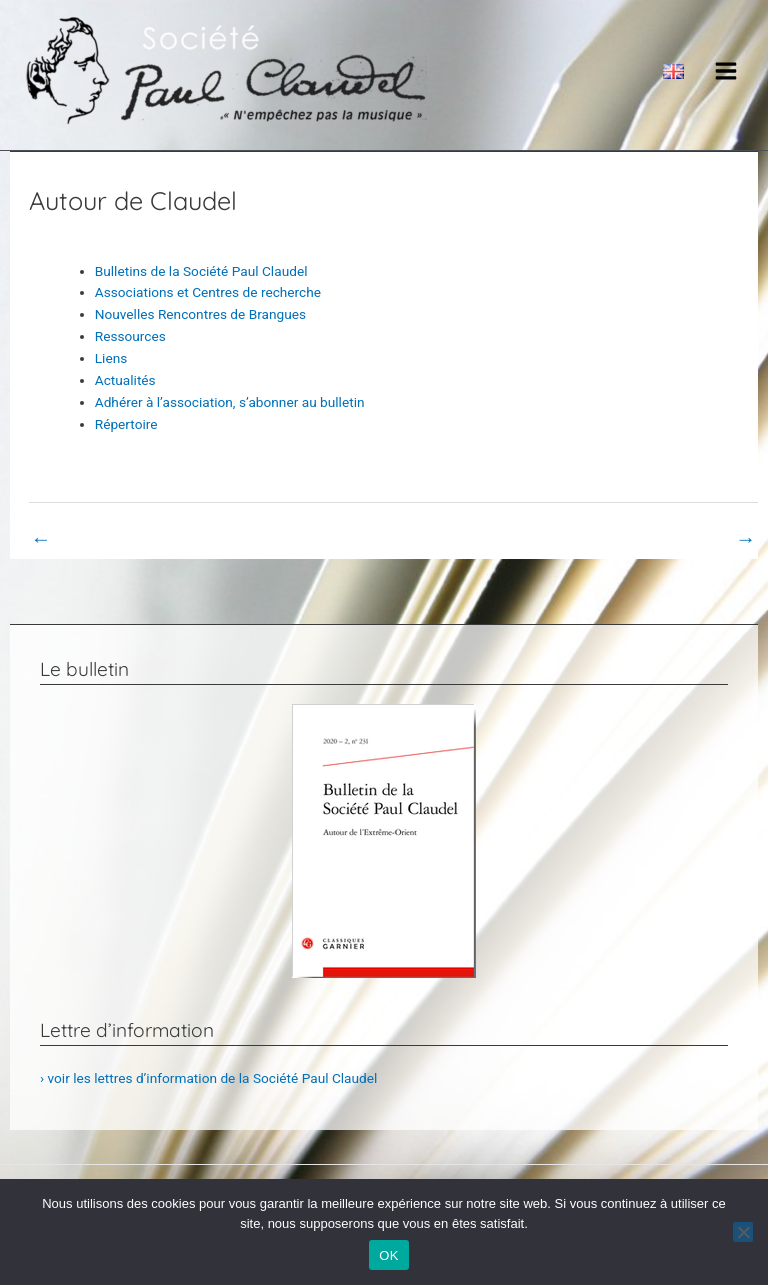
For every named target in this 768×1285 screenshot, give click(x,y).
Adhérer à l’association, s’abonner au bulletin (230, 402)
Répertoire (126, 424)
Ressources (130, 336)
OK (388, 1255)
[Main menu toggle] (726, 70)
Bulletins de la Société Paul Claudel (201, 271)
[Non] (743, 1232)
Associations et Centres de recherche (208, 292)
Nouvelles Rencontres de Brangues (200, 314)
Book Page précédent (107, 539)
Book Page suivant (687, 539)
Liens (111, 358)
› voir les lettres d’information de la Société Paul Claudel (208, 1078)
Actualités (125, 380)
